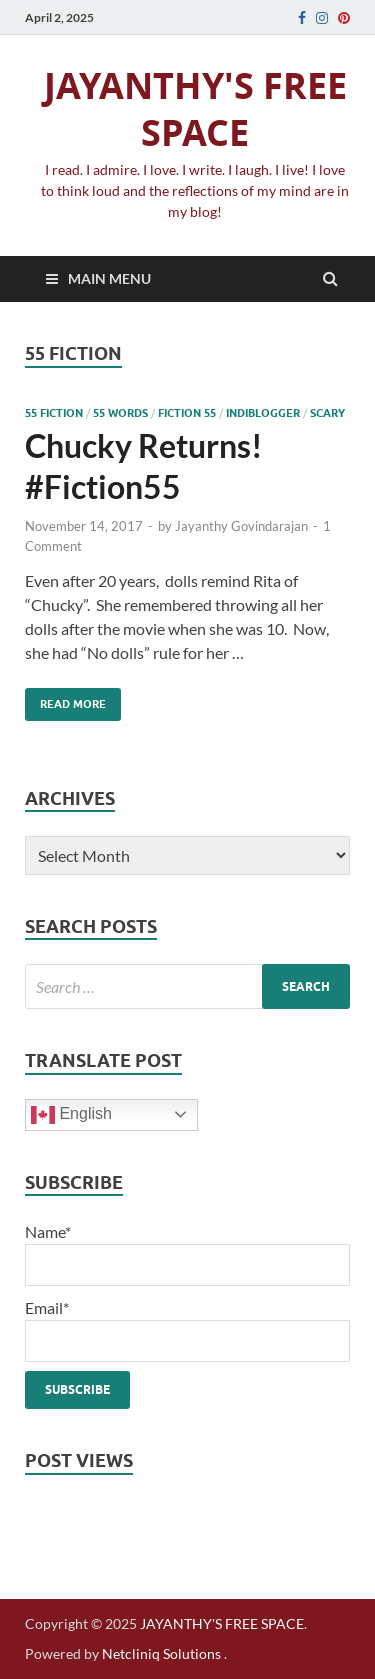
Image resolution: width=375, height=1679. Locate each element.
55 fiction (54, 413)
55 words (120, 413)
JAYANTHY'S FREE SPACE (195, 109)
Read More (65, 699)
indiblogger (263, 413)
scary (327, 413)
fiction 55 (187, 413)
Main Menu (109, 278)
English (71, 1115)
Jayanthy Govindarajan (241, 526)
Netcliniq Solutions (161, 1653)
